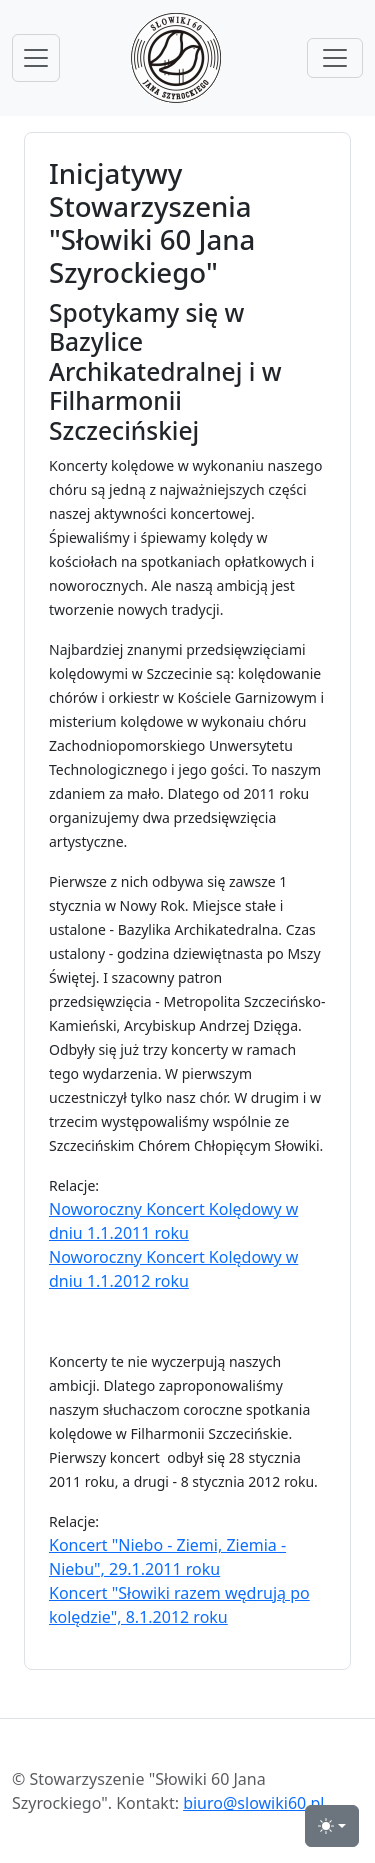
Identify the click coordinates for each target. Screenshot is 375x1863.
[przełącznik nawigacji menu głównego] (36, 58)
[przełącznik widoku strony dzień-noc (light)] (332, 1826)
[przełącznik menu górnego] (335, 58)
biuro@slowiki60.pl (253, 1803)
